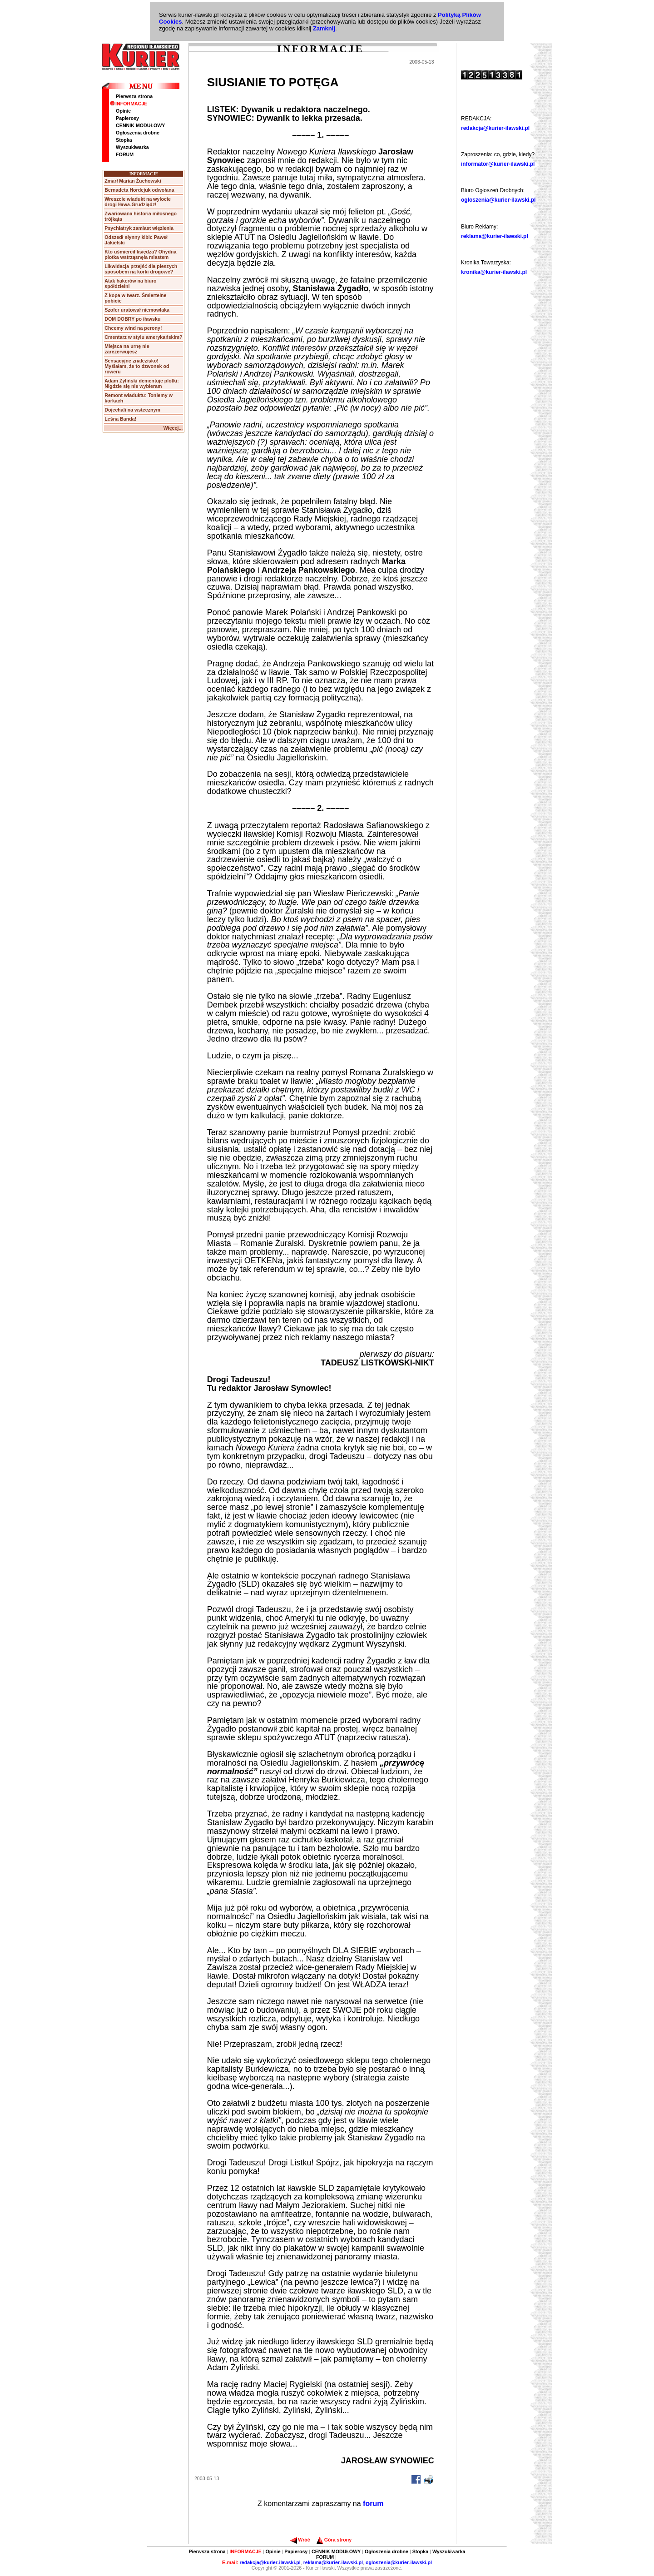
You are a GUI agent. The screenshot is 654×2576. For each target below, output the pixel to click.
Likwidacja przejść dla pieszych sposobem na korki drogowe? (140, 268)
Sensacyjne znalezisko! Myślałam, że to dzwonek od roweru (136, 366)
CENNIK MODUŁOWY (140, 125)
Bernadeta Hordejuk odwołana (139, 190)
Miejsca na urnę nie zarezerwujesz (126, 348)
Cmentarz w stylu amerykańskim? (143, 337)
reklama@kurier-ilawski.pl (494, 236)
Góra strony (334, 2539)
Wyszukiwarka (132, 147)
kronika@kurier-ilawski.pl (494, 272)
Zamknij (324, 28)
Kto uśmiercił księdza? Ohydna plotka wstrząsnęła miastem (140, 254)
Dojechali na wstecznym (132, 409)
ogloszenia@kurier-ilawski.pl (498, 200)
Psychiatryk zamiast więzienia (138, 228)
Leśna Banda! (120, 419)
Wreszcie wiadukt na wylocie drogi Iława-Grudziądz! (137, 201)
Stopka (124, 140)
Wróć (300, 2539)
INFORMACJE (128, 103)
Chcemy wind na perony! (133, 328)
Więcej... (173, 428)
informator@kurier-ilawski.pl (498, 164)
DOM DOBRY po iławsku (132, 319)
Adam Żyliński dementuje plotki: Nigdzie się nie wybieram (141, 383)
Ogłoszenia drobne (137, 132)
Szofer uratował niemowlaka (136, 310)
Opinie (123, 111)
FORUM (125, 154)
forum (373, 2503)
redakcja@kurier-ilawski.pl (495, 128)
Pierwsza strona (134, 96)
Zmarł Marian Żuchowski (132, 181)
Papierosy (127, 118)
